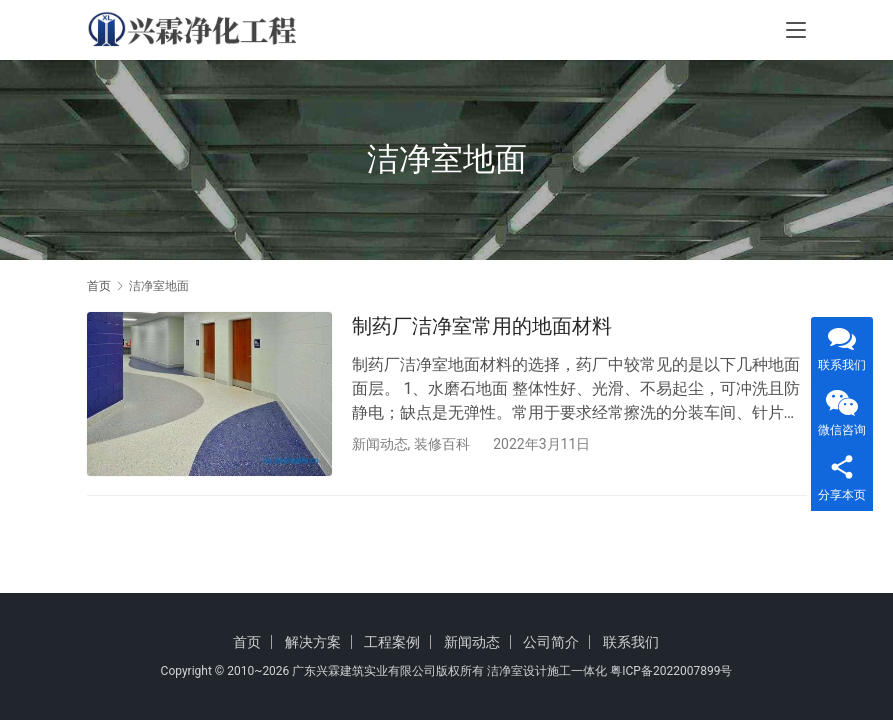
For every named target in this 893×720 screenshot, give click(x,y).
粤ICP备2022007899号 (671, 671)
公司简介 (551, 642)
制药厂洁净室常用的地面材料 (482, 326)
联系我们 (631, 642)
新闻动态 (380, 444)
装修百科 (442, 444)
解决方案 (313, 642)
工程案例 (392, 642)
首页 (99, 286)
